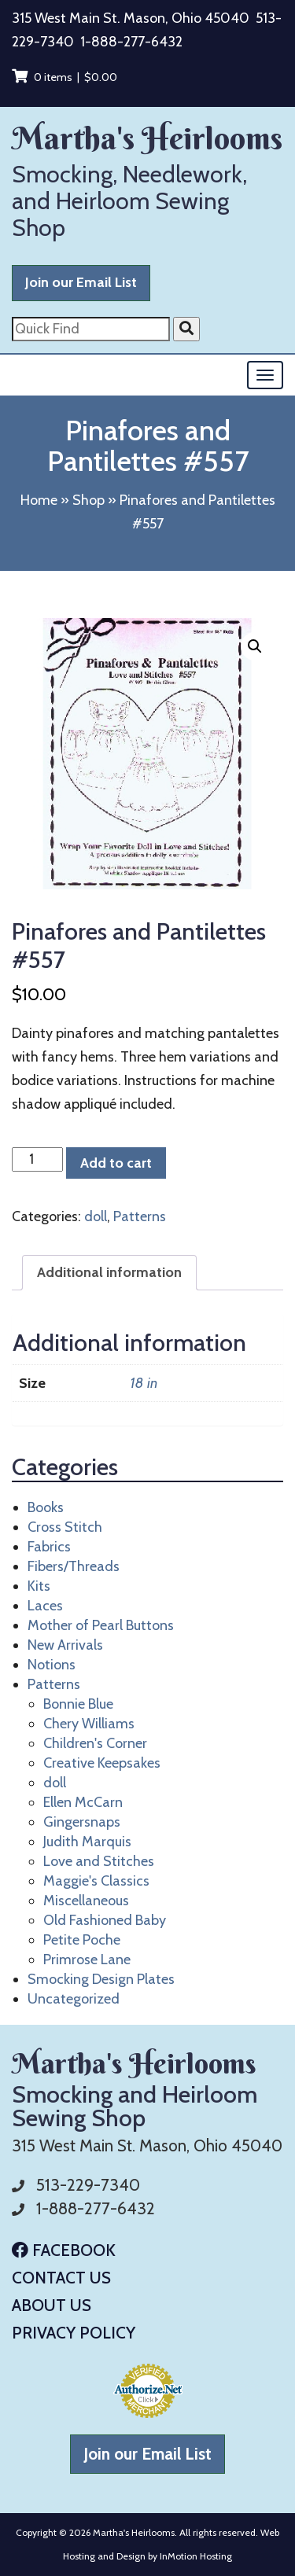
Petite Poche (81, 1940)
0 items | (64, 77)
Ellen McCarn (83, 1802)
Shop (88, 500)
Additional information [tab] (109, 1272)
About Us (51, 2305)
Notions (52, 1664)
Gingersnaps (81, 1822)
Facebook (64, 2250)
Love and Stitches (98, 1861)
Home (38, 500)
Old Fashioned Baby (104, 1920)
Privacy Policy (73, 2332)
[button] (255, 646)
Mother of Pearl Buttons (101, 1625)
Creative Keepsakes (101, 1763)
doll (95, 1216)
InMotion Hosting (196, 2556)
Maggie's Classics (96, 1881)
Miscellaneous (86, 1900)
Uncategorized (74, 1998)
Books (46, 1507)
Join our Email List (81, 282)
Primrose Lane (87, 1959)
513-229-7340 (88, 2185)
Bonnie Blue (78, 1704)
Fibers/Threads (74, 1566)
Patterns (139, 1216)
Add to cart (116, 1163)
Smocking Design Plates (101, 1979)
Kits (39, 1586)
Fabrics (49, 1546)
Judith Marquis (87, 1841)
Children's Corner (95, 1743)
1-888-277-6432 (131, 41)
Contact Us (61, 2277)
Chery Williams (89, 1723)
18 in (144, 1383)
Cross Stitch (65, 1527)
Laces (45, 1605)
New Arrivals (65, 1645)
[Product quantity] (37, 1159)
